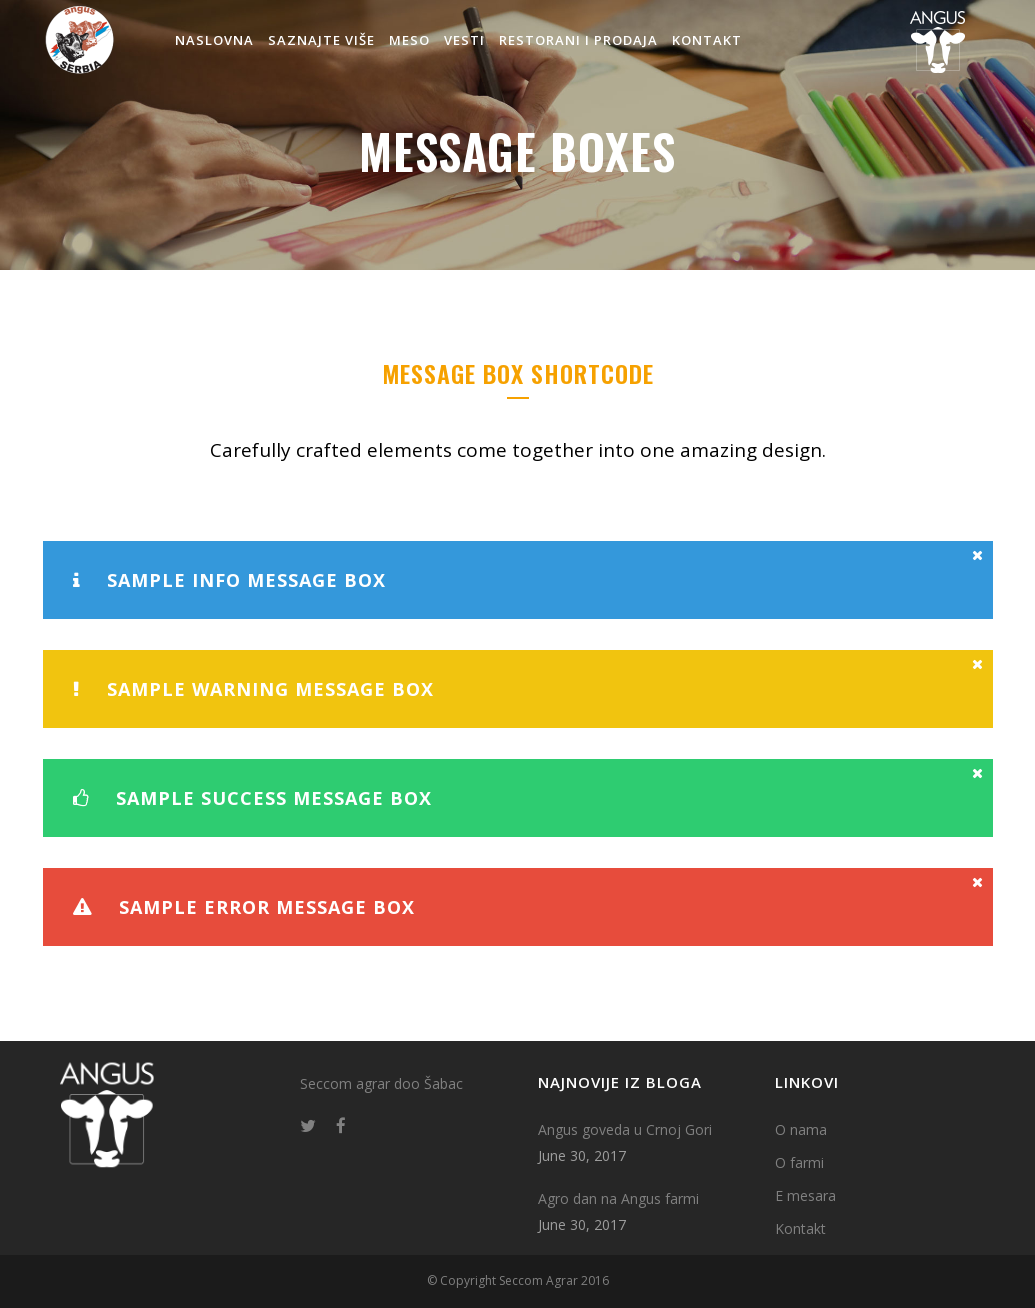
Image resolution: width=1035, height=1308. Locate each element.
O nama (801, 1129)
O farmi (799, 1162)
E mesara (805, 1195)
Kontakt (800, 1228)
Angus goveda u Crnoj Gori (625, 1129)
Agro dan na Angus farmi (618, 1198)
